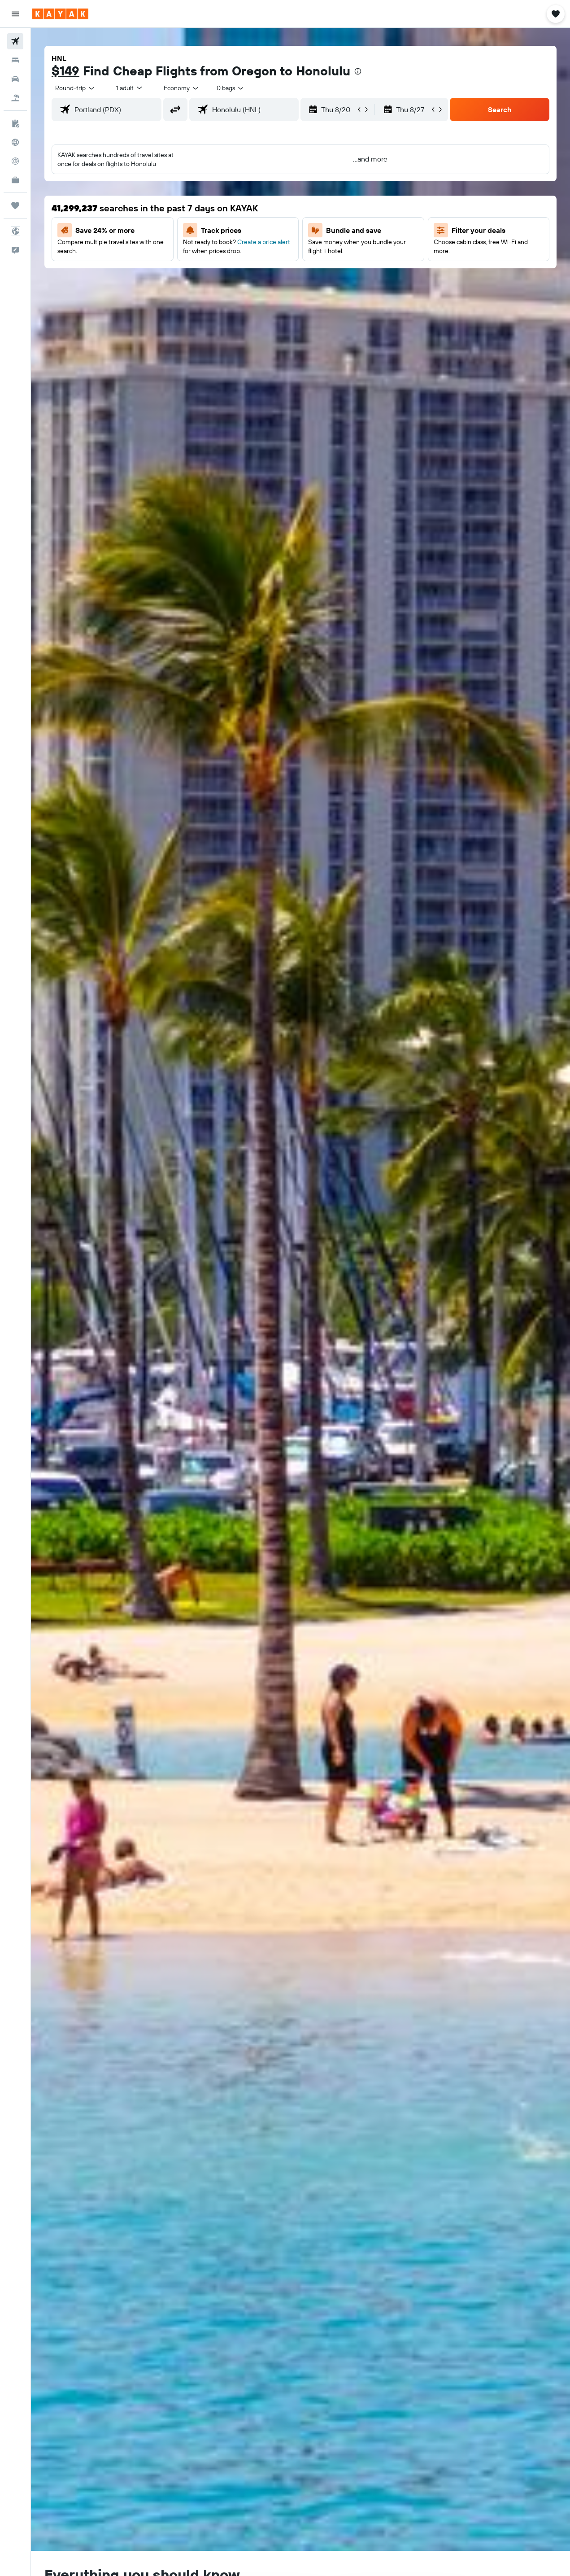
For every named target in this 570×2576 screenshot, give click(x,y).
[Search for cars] (15, 79)
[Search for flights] (15, 41)
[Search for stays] (15, 60)
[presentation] (358, 71)
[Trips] (15, 205)
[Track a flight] (15, 161)
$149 (65, 71)
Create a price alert (263, 242)
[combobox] (181, 87)
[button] (15, 14)
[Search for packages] (15, 98)
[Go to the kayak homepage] (60, 14)
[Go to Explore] (15, 142)
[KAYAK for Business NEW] (15, 180)
